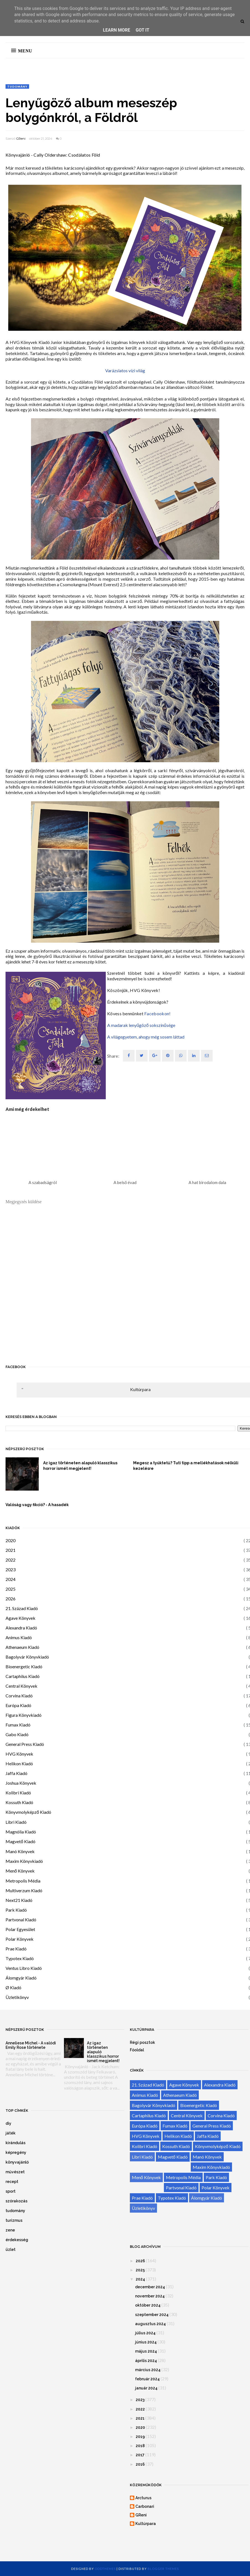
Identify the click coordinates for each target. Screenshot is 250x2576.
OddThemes (105, 2568)
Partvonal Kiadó (21, 1919)
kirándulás (15, 2143)
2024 (11, 1579)
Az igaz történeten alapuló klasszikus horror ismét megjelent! (80, 1466)
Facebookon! (157, 1013)
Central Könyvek (21, 1686)
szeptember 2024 (152, 2314)
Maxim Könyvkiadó (24, 1861)
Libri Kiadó (16, 1822)
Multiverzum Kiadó (24, 1890)
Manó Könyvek (20, 1851)
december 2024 (150, 2287)
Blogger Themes (163, 2568)
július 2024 (145, 2333)
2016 (140, 2464)
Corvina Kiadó (19, 1695)
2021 (11, 1550)
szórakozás (16, 2201)
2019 (140, 2436)
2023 (11, 1569)
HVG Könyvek (19, 1753)
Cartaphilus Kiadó (23, 1676)
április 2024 (146, 2360)
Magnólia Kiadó (21, 1831)
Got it (142, 30)
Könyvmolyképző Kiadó (28, 1812)
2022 (11, 1559)
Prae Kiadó (16, 1948)
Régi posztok (142, 2042)
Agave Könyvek (20, 1618)
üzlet (11, 2249)
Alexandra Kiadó (21, 1627)
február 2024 (147, 2379)
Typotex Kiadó (20, 1958)
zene (10, 2230)
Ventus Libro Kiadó (24, 1968)
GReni (20, 139)
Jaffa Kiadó (16, 1773)
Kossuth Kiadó (19, 1802)
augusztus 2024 (150, 2324)
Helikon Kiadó (19, 1763)
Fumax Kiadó (18, 1724)
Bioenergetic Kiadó (24, 1666)
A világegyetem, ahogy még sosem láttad (145, 1036)
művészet (15, 2172)
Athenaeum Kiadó (22, 1647)
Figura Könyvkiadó (24, 1715)
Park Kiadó (16, 1909)
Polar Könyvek (19, 1939)
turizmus (14, 2220)
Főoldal (137, 2050)
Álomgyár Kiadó (21, 1977)
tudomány (17, 86)
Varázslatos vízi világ (125, 370)
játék (11, 2133)
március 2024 (148, 2370)
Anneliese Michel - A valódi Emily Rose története (31, 2045)
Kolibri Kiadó (18, 1792)
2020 (11, 1540)
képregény (16, 2152)
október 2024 (148, 2305)
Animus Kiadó (19, 1637)
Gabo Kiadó (17, 1734)
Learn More (116, 30)
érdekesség (17, 2240)
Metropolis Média (23, 1880)
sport (11, 2191)
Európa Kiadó (18, 1705)
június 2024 (146, 2342)
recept (12, 2181)
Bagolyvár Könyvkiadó (27, 1656)
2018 (140, 2446)
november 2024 (150, 2296)
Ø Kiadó (13, 1987)
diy (8, 2123)
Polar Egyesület (20, 1929)
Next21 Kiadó (19, 1900)
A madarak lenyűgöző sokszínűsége (141, 1025)
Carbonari (144, 2506)
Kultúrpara (140, 1389)
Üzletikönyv (17, 1997)
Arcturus (143, 2498)
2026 (11, 1598)
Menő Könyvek (20, 1870)
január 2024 (146, 2388)
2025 (11, 1588)
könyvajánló (17, 2162)
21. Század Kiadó (22, 1608)
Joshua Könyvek (21, 1783)
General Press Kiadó (25, 1744)
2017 (140, 2455)
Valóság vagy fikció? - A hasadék (37, 1505)
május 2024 (146, 2351)
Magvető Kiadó (20, 1841)
